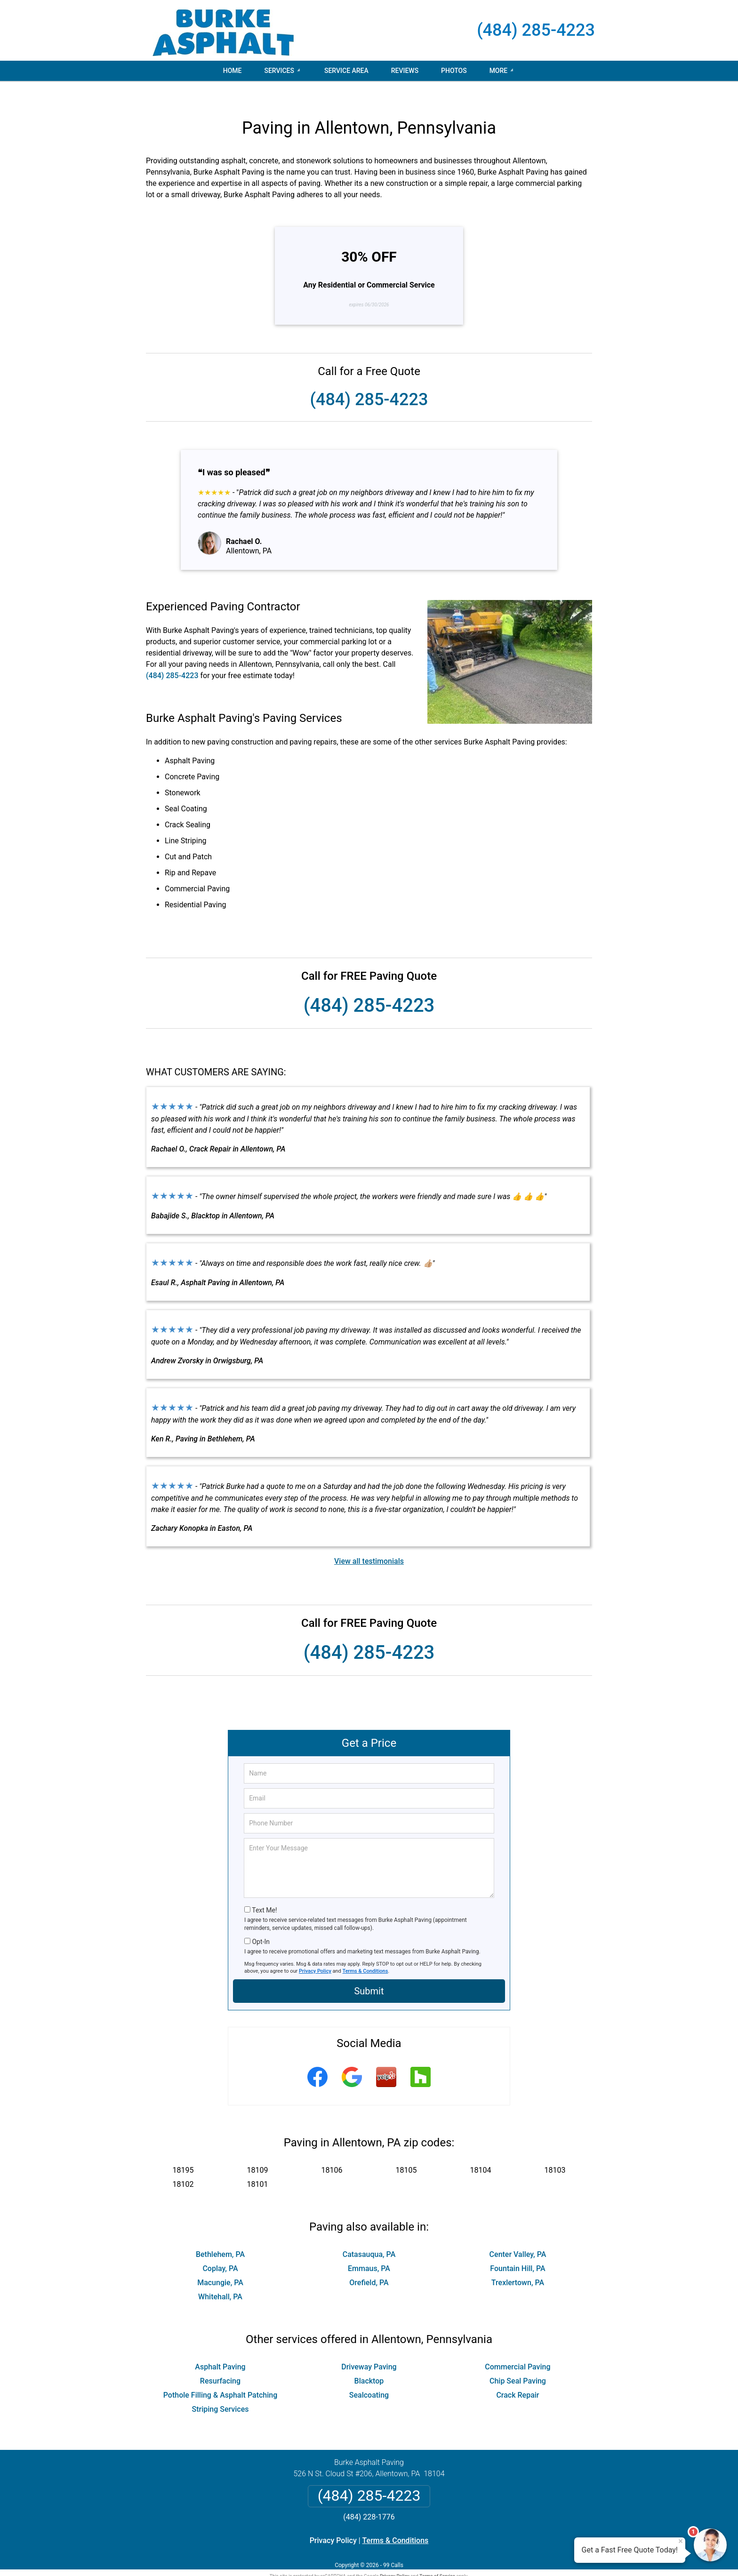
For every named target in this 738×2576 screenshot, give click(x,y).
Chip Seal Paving (517, 2360)
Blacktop (369, 2360)
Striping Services (220, 2388)
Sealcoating (369, 2374)
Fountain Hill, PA (517, 2248)
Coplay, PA (220, 2248)
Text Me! (264, 1890)
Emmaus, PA (369, 2248)
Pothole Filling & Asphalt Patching (220, 2374)
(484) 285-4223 (536, 30)
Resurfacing (220, 2360)
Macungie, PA (220, 2262)
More (498, 70)
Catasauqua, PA (369, 2234)
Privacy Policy (315, 1951)
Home (232, 70)
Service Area (346, 70)
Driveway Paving (368, 2346)
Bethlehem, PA (220, 2234)
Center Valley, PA (517, 2234)
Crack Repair (517, 2374)
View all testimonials (369, 1540)
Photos (454, 70)
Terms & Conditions (365, 1951)
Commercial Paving (517, 2346)
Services (279, 70)
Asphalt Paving (220, 2346)
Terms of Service (437, 2556)
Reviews (404, 70)
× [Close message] (680, 2541)
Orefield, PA (368, 2262)
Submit (369, 1970)
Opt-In (260, 1921)
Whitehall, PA (220, 2276)
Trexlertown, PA (517, 2262)
